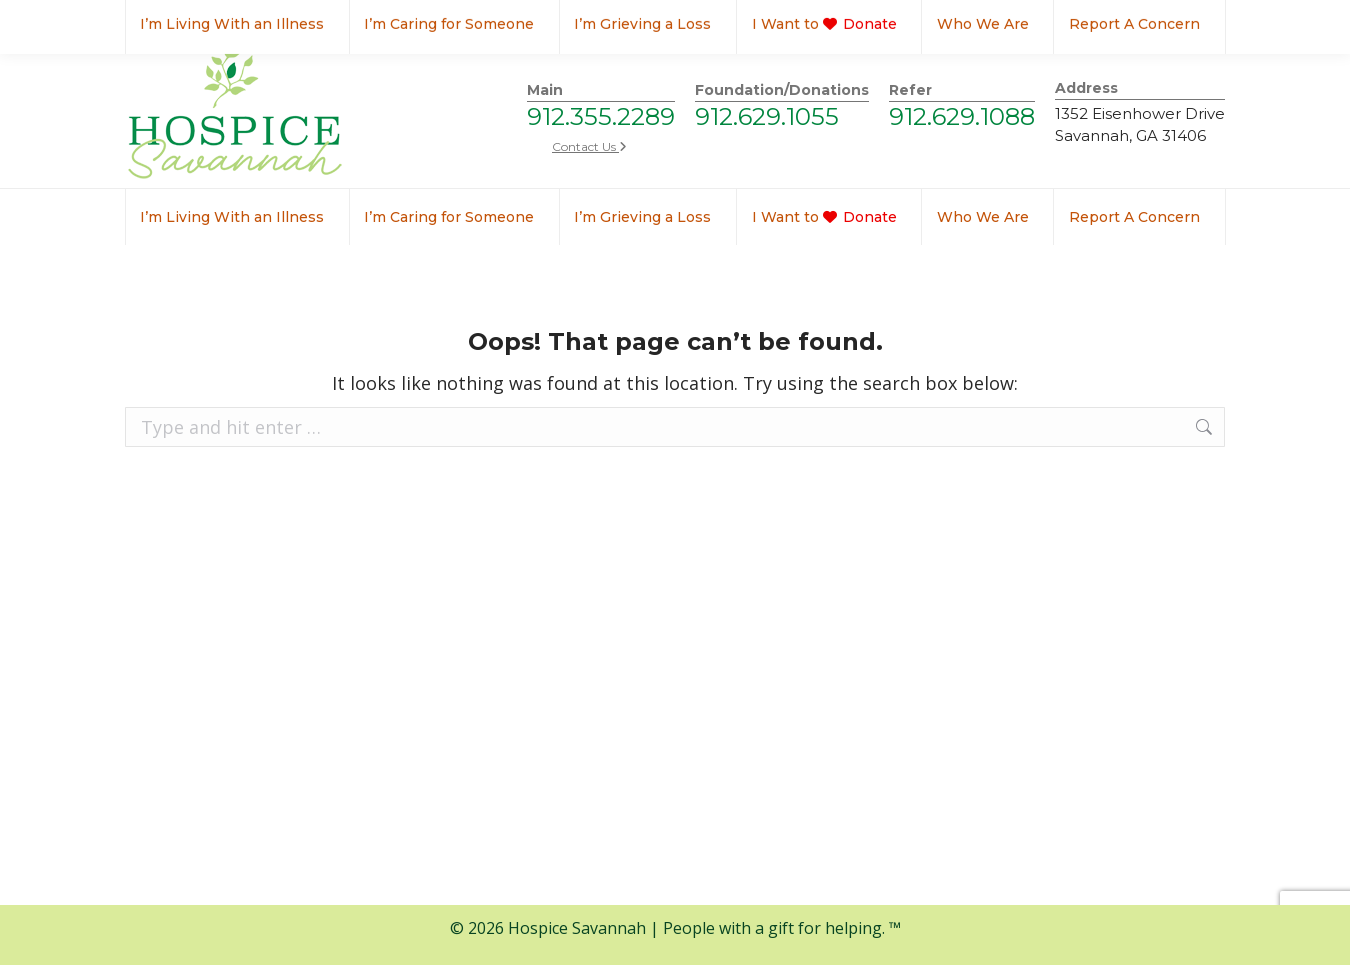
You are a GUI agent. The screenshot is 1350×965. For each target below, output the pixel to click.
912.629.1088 (962, 116)
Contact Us (589, 146)
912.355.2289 (601, 116)
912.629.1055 (767, 116)
